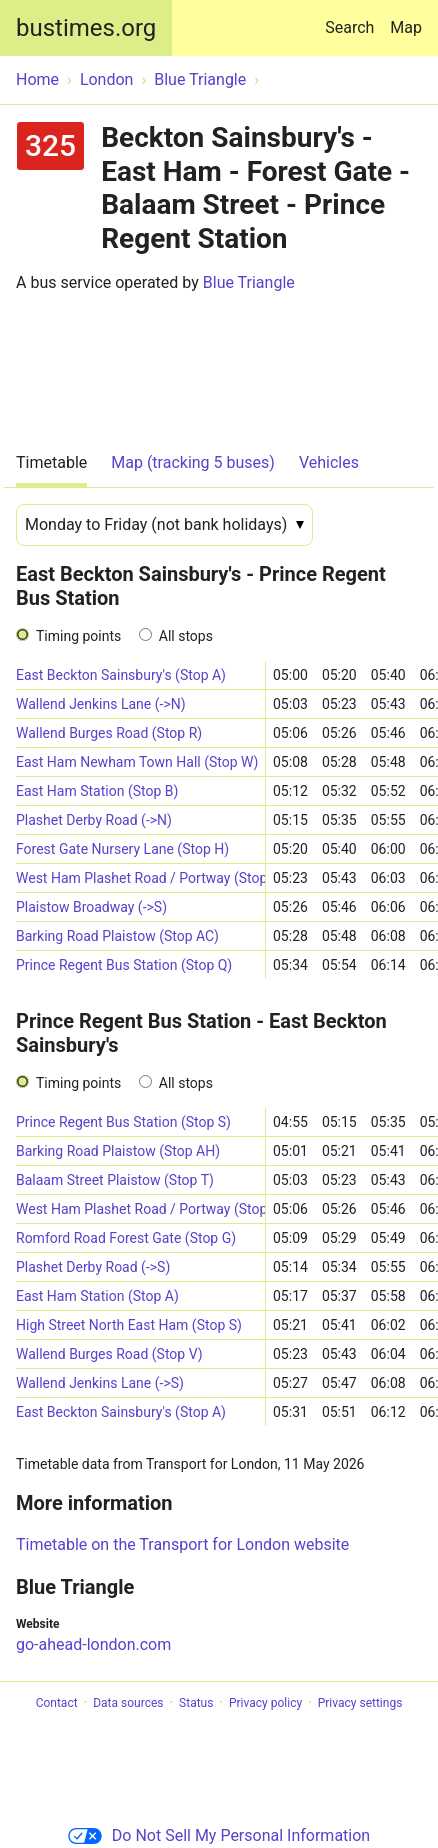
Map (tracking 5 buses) (193, 462)
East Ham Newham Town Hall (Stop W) (137, 762)
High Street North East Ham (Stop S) (129, 1325)
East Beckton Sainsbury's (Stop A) (121, 675)
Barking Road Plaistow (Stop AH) (118, 1151)
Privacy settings (360, 1703)
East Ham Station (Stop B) (97, 791)
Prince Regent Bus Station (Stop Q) (124, 965)
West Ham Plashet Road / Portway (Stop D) (140, 878)
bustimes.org (86, 28)
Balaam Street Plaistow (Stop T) (115, 1180)
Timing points (78, 636)
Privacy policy (265, 1703)
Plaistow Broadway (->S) (91, 907)
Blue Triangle (249, 282)
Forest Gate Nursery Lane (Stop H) (122, 849)
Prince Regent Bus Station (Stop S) (123, 1122)
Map (406, 27)
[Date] (164, 525)
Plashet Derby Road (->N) (94, 820)
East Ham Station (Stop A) (97, 1296)
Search (353, 18)
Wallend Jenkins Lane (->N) (101, 704)
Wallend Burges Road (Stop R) (109, 733)
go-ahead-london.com (93, 1644)
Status (196, 1703)
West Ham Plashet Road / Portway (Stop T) (140, 1209)
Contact (57, 1703)
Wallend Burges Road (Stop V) (109, 1354)
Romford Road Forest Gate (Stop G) (126, 1238)
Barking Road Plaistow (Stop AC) (117, 936)
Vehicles (329, 462)
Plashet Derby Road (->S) (93, 1267)
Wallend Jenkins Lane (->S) (100, 1383)
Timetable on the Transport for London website (182, 1544)
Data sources (128, 1703)
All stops (186, 636)
